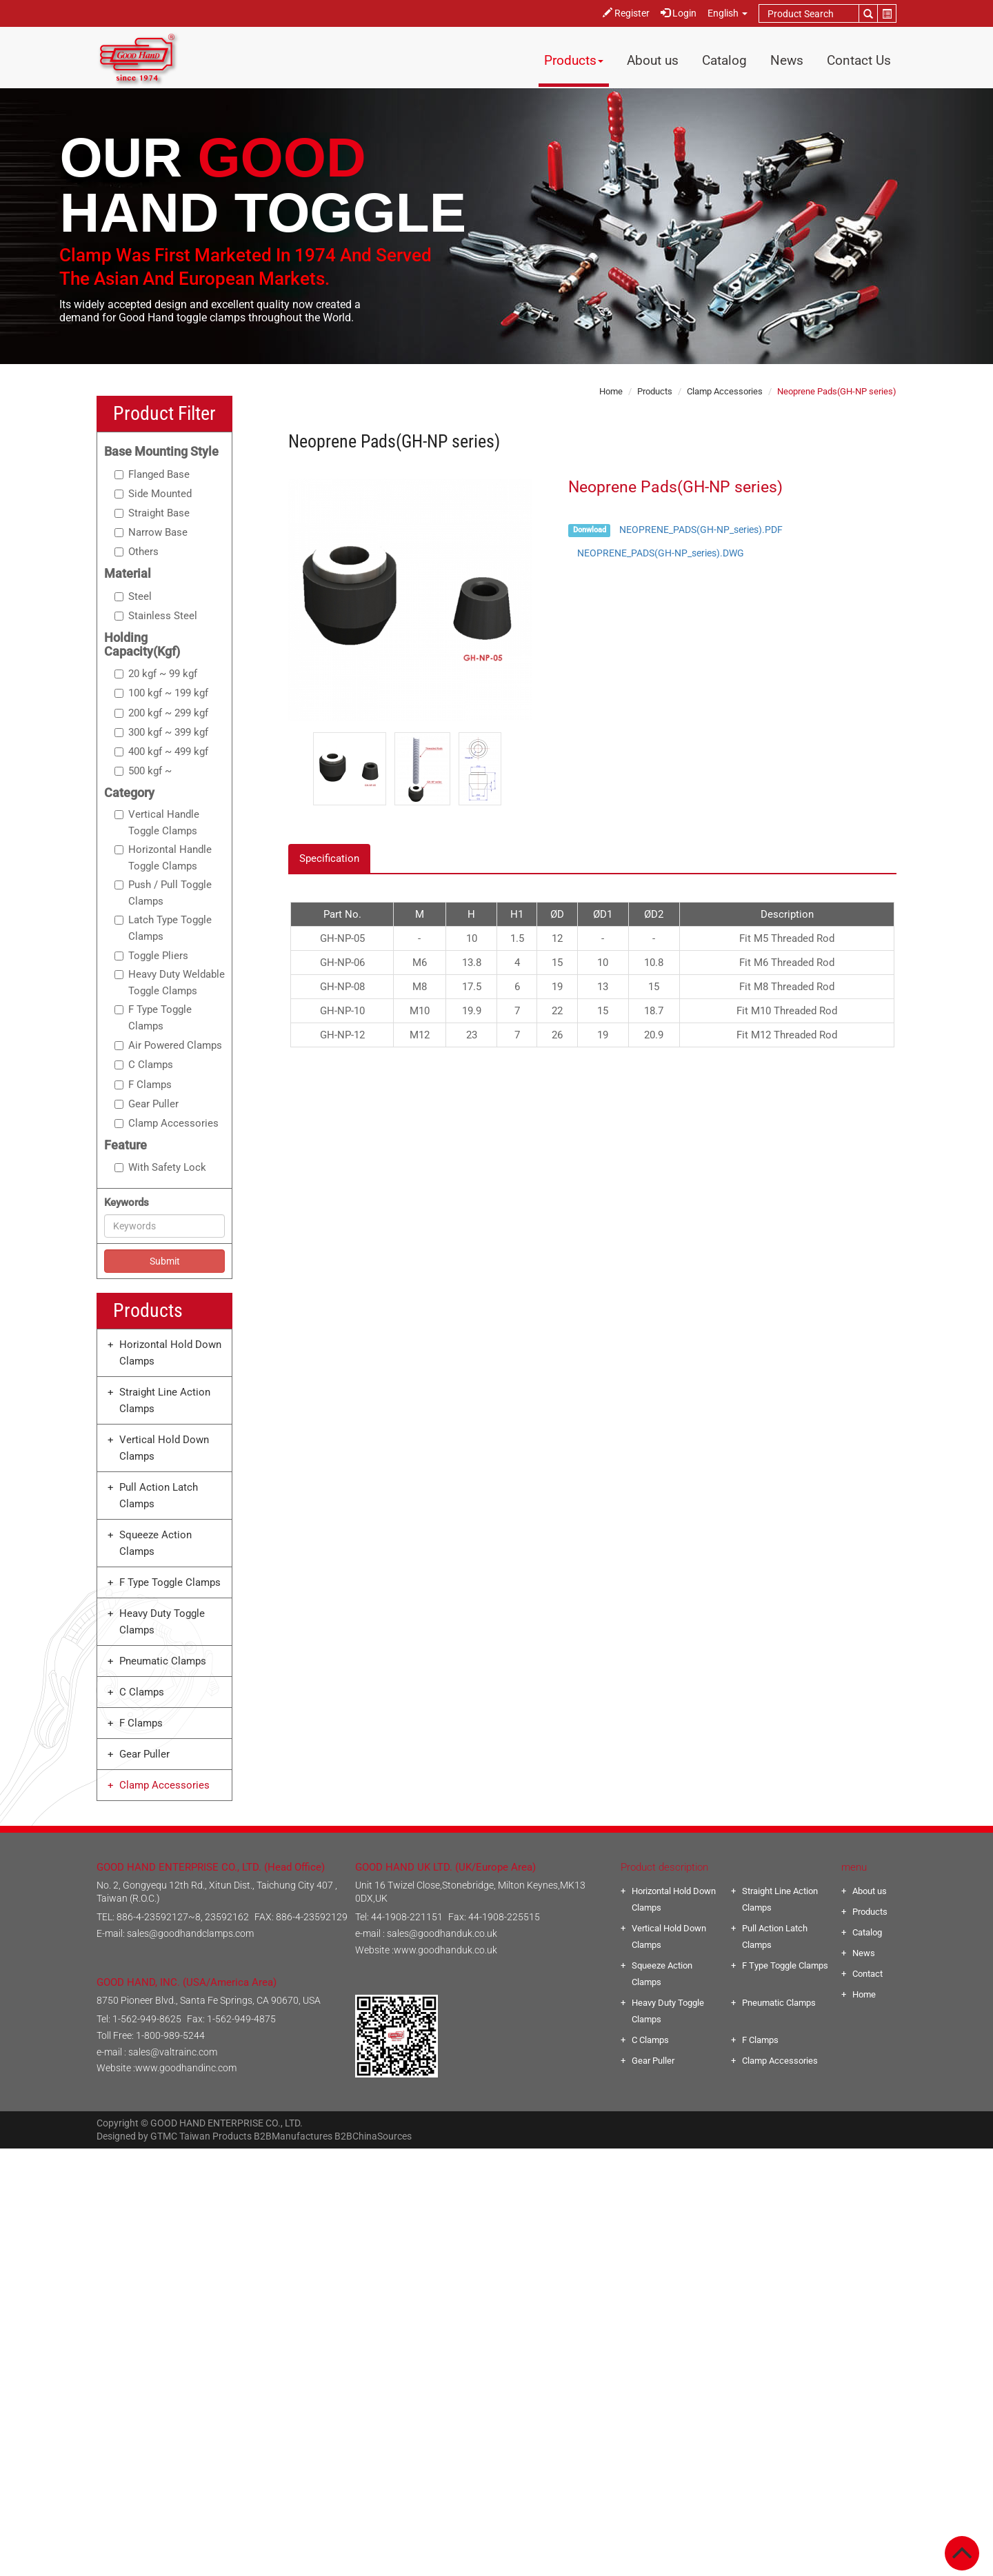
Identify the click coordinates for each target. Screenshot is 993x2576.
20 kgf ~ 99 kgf (155, 673)
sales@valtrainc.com (172, 2051)
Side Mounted (153, 493)
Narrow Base (151, 532)
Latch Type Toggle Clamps (163, 928)
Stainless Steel (155, 616)
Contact (867, 1974)
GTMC (163, 2136)
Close (496, 2157)
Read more (439, 2306)
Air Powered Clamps (168, 1045)
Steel (133, 596)
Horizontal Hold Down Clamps (170, 1352)
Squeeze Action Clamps (155, 1543)
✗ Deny (496, 2206)
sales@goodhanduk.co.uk (442, 1933)
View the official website (527, 2306)
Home (611, 391)
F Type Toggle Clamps (153, 1017)
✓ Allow (497, 2190)
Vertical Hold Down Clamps (164, 1447)
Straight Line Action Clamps (164, 1400)
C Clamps (143, 1064)
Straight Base (152, 513)
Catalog (724, 60)
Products (573, 60)
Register (626, 13)
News (786, 60)
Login (678, 13)
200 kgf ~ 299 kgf (161, 713)
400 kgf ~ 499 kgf (161, 751)
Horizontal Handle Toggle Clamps (163, 857)
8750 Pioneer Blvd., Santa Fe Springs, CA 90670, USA (209, 2000)
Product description (664, 1867)
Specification (329, 858)
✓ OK (677, 2568)
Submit (165, 1261)
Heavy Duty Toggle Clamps (162, 1621)
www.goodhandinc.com (186, 2067)
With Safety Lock (160, 1167)
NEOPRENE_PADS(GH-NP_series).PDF (701, 529)
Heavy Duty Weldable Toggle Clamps (169, 982)
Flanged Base (152, 474)
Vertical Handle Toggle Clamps (156, 822)
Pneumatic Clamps (162, 1661)
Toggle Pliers (151, 955)
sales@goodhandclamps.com (190, 1933)
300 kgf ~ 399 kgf (161, 732)
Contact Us (859, 60)
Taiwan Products (215, 2136)
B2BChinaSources (373, 2136)
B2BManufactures (293, 2136)
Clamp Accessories (166, 1123)
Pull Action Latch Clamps (158, 1495)
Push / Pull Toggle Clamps (163, 892)
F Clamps (143, 1084)
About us (653, 60)
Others (136, 551)
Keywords (126, 1202)
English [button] (728, 13)
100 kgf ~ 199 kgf (161, 693)
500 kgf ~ (143, 771)
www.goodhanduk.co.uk (445, 1949)
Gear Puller (146, 1104)
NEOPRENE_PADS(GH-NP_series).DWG (660, 553)
